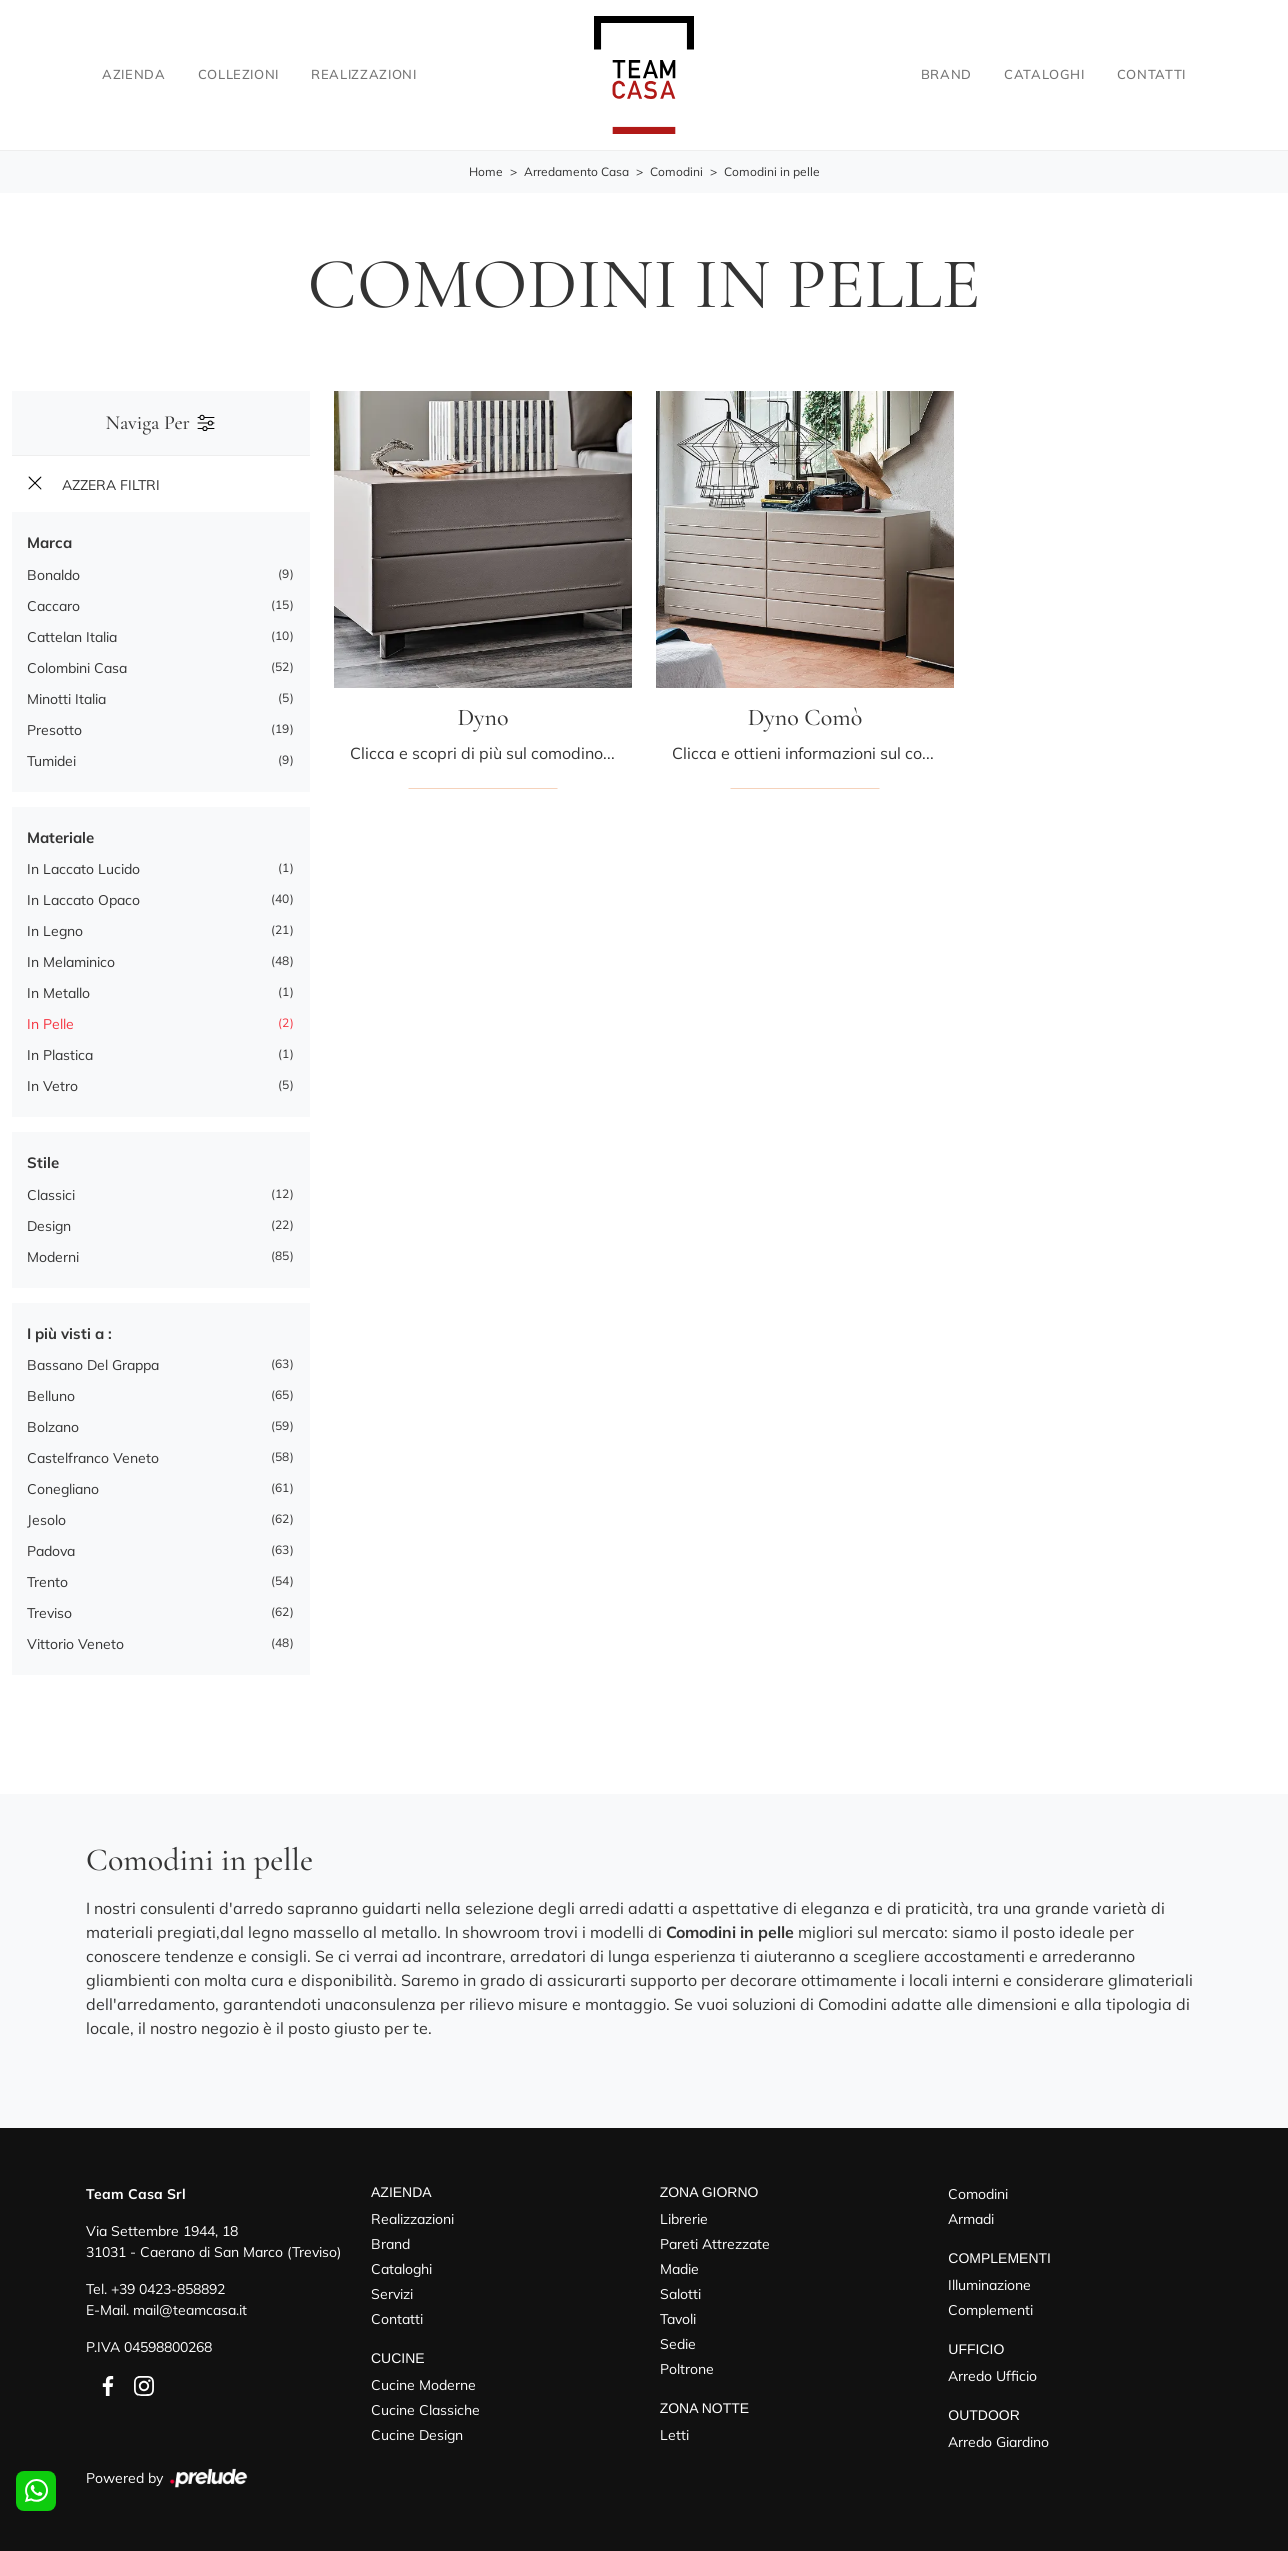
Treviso (49, 1613)
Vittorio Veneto (75, 1644)
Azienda (134, 74)
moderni (53, 1257)
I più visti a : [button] (69, 1333)
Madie (679, 2269)
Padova (51, 1551)
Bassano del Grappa (93, 1365)
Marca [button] (49, 542)
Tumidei (51, 761)
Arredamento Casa (576, 171)
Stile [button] (43, 1162)
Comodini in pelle (772, 171)
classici (51, 1195)
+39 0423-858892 (168, 2289)
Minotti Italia (66, 699)
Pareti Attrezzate (715, 2244)
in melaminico (71, 962)
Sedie (678, 2344)
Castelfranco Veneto (93, 1458)
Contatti (1151, 74)
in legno (55, 931)
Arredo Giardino (998, 2442)
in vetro (52, 1086)
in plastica (60, 1055)
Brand (946, 74)
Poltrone (687, 2369)
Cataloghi (1044, 74)
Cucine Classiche (425, 2410)
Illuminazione (989, 2285)
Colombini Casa (77, 668)
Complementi (990, 2310)
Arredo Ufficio (992, 2376)
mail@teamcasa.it (190, 2310)
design (49, 1226)
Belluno (51, 1396)
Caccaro (53, 606)
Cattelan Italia (72, 637)
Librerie (684, 2219)
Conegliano (63, 1489)
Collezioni (239, 74)
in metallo (58, 993)
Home (486, 171)
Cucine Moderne (423, 2385)
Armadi (971, 2219)
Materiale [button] (60, 837)
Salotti (680, 2294)
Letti (674, 2435)
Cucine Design (417, 2435)
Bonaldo (53, 575)
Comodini (676, 171)
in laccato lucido (83, 869)
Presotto (54, 730)
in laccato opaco (83, 900)
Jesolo (46, 1520)
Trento (47, 1582)
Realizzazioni (363, 74)
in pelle (50, 1024)
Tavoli (678, 2319)
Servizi (392, 2294)
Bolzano (53, 1427)
